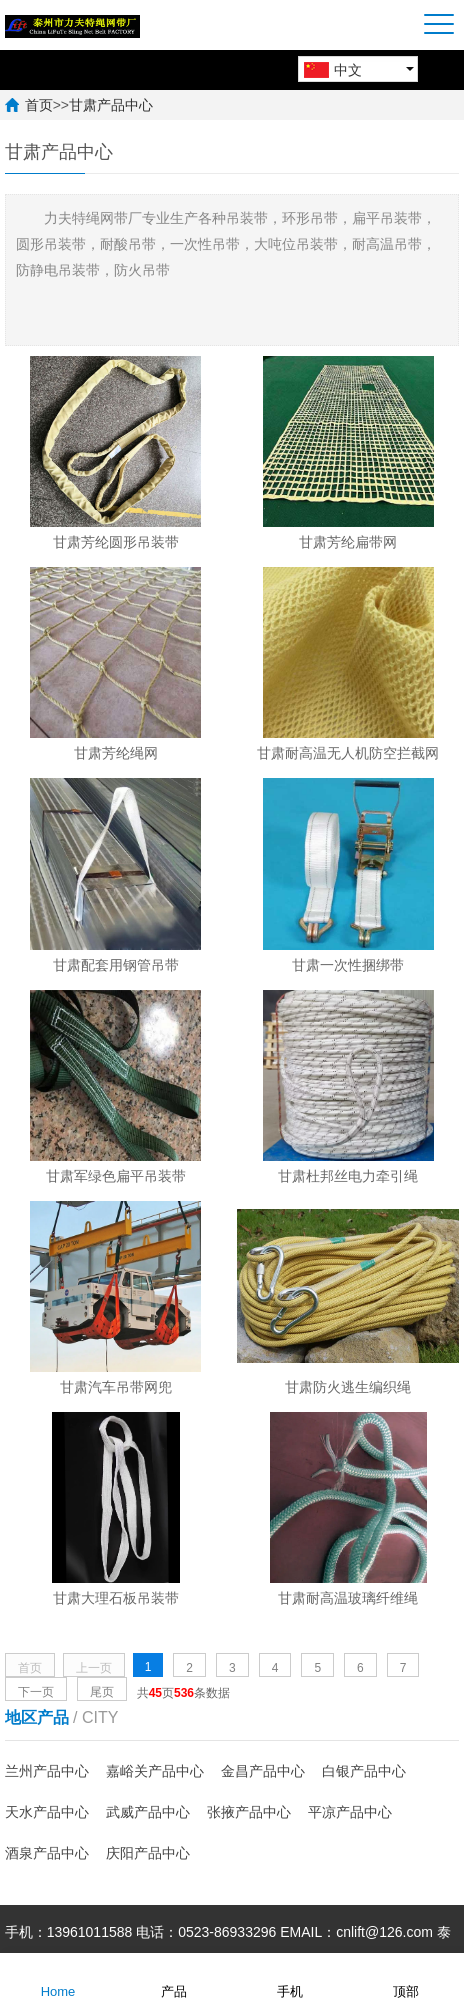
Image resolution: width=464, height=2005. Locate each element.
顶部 (406, 1978)
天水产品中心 (47, 1812)
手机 (290, 1978)
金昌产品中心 (263, 1771)
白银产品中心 (364, 1771)
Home (58, 1978)
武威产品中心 (148, 1812)
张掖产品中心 (249, 1812)
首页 (39, 105)
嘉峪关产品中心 (155, 1771)
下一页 (36, 1692)
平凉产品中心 (350, 1812)
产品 (174, 1978)
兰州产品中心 (47, 1771)
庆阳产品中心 (148, 1853)
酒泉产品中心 (47, 1853)
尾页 (102, 1692)
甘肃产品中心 (111, 105)
